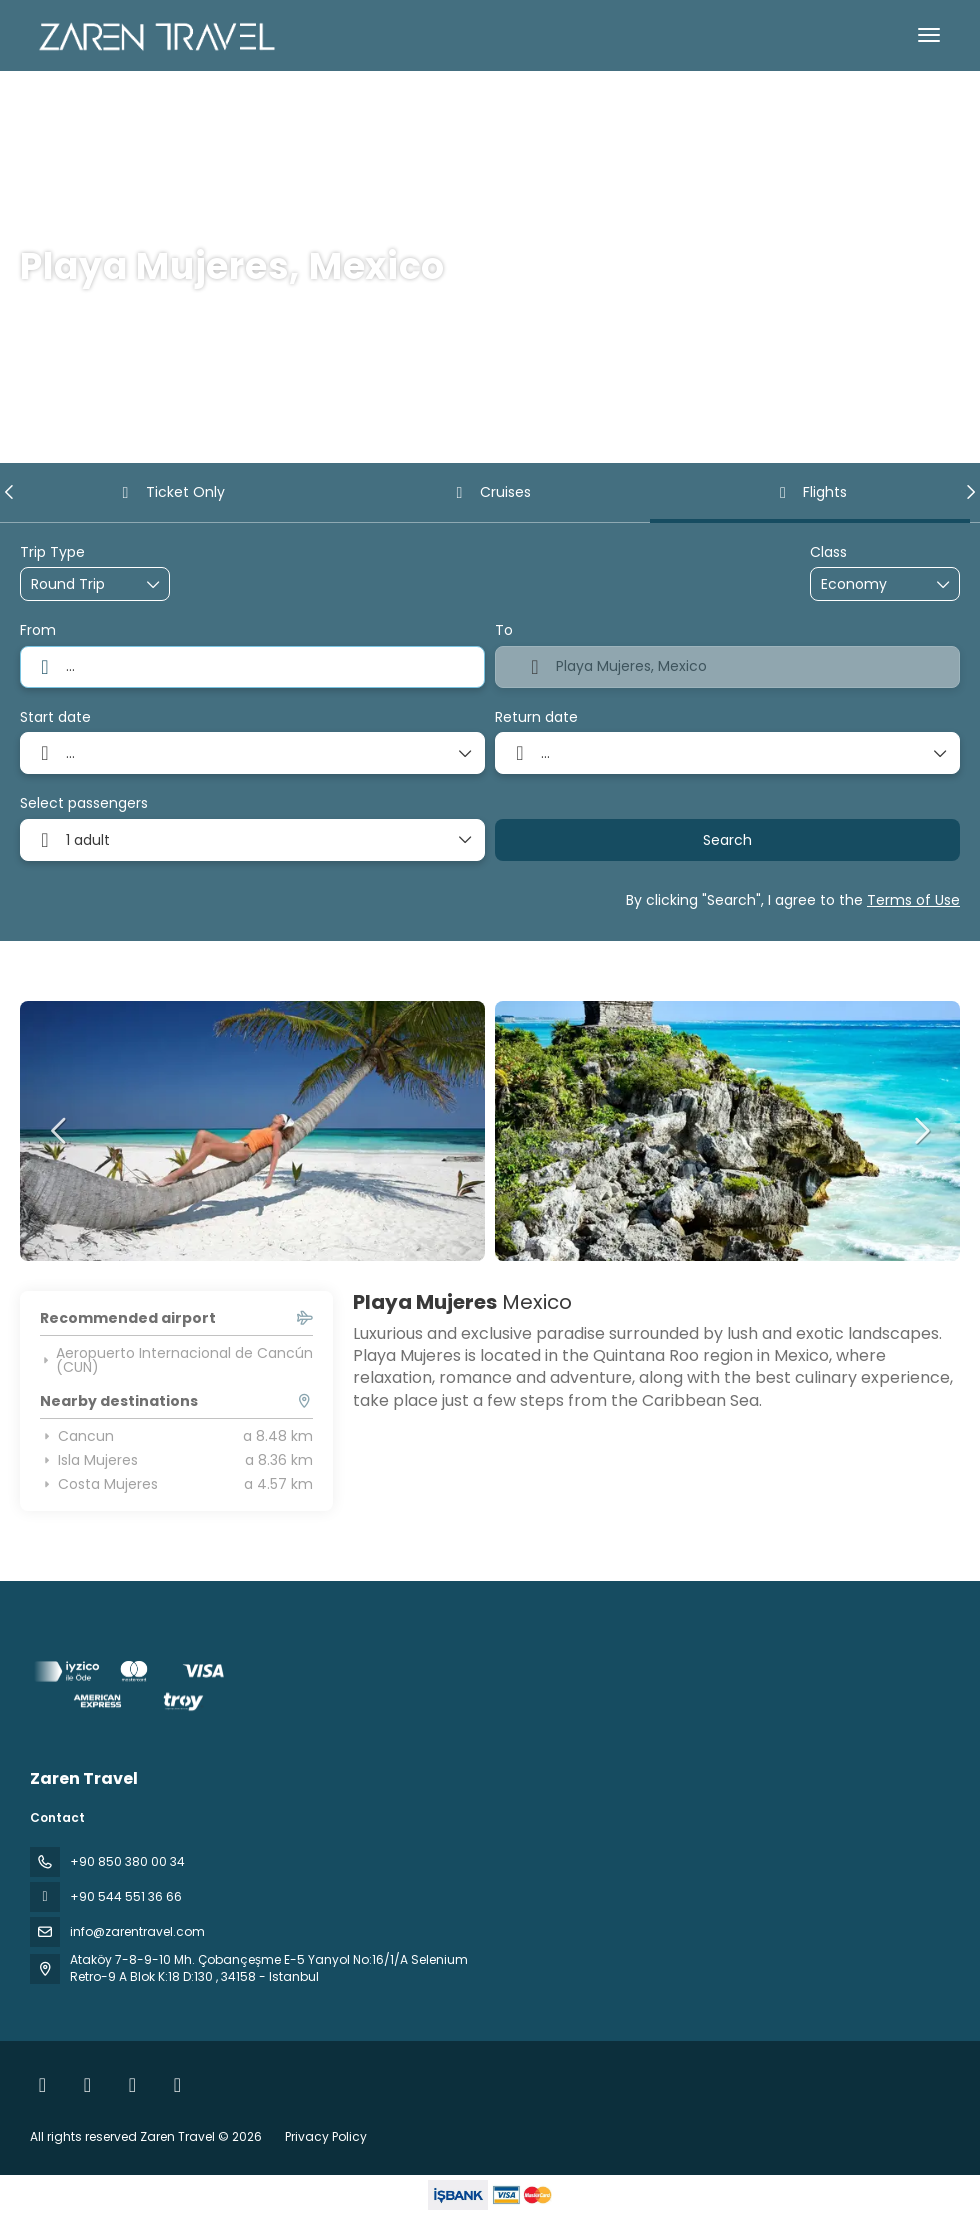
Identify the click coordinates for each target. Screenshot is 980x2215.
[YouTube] (132, 2085)
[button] (10, 492)
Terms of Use (913, 900)
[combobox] (252, 667)
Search (727, 840)
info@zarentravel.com (137, 1931)
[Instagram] (87, 2085)
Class (828, 552)
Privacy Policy (326, 2136)
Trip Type (52, 552)
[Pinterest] (177, 2085)
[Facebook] (42, 2085)
